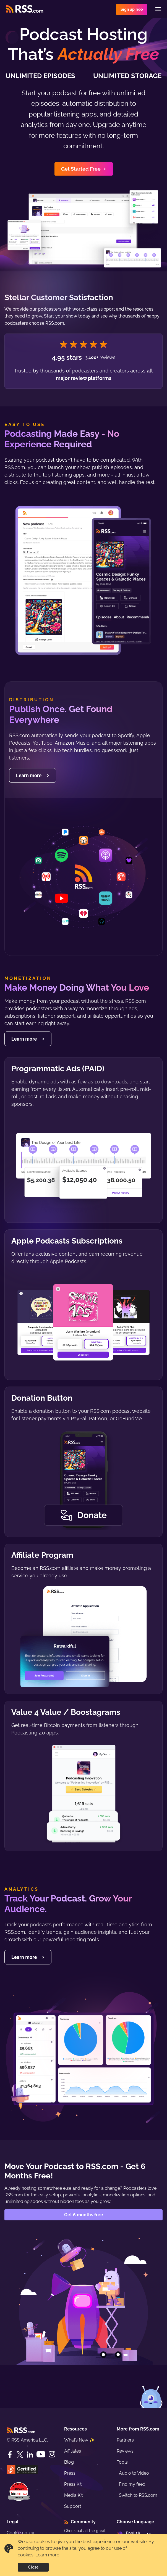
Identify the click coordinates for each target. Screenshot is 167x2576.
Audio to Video (134, 2473)
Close (33, 2567)
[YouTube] (40, 2454)
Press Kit (73, 2484)
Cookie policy (20, 2532)
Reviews (125, 2451)
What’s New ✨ (79, 2440)
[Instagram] (52, 2454)
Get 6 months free (83, 2214)
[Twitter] (20, 2454)
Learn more (47, 2555)
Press (69, 2473)
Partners (125, 2440)
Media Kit (73, 2495)
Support (72, 2506)
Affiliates (72, 2451)
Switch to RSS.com (138, 2495)
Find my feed (132, 2484)
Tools (122, 2462)
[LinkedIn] (30, 2454)
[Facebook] (10, 2454)
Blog (69, 2462)
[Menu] (158, 9)
